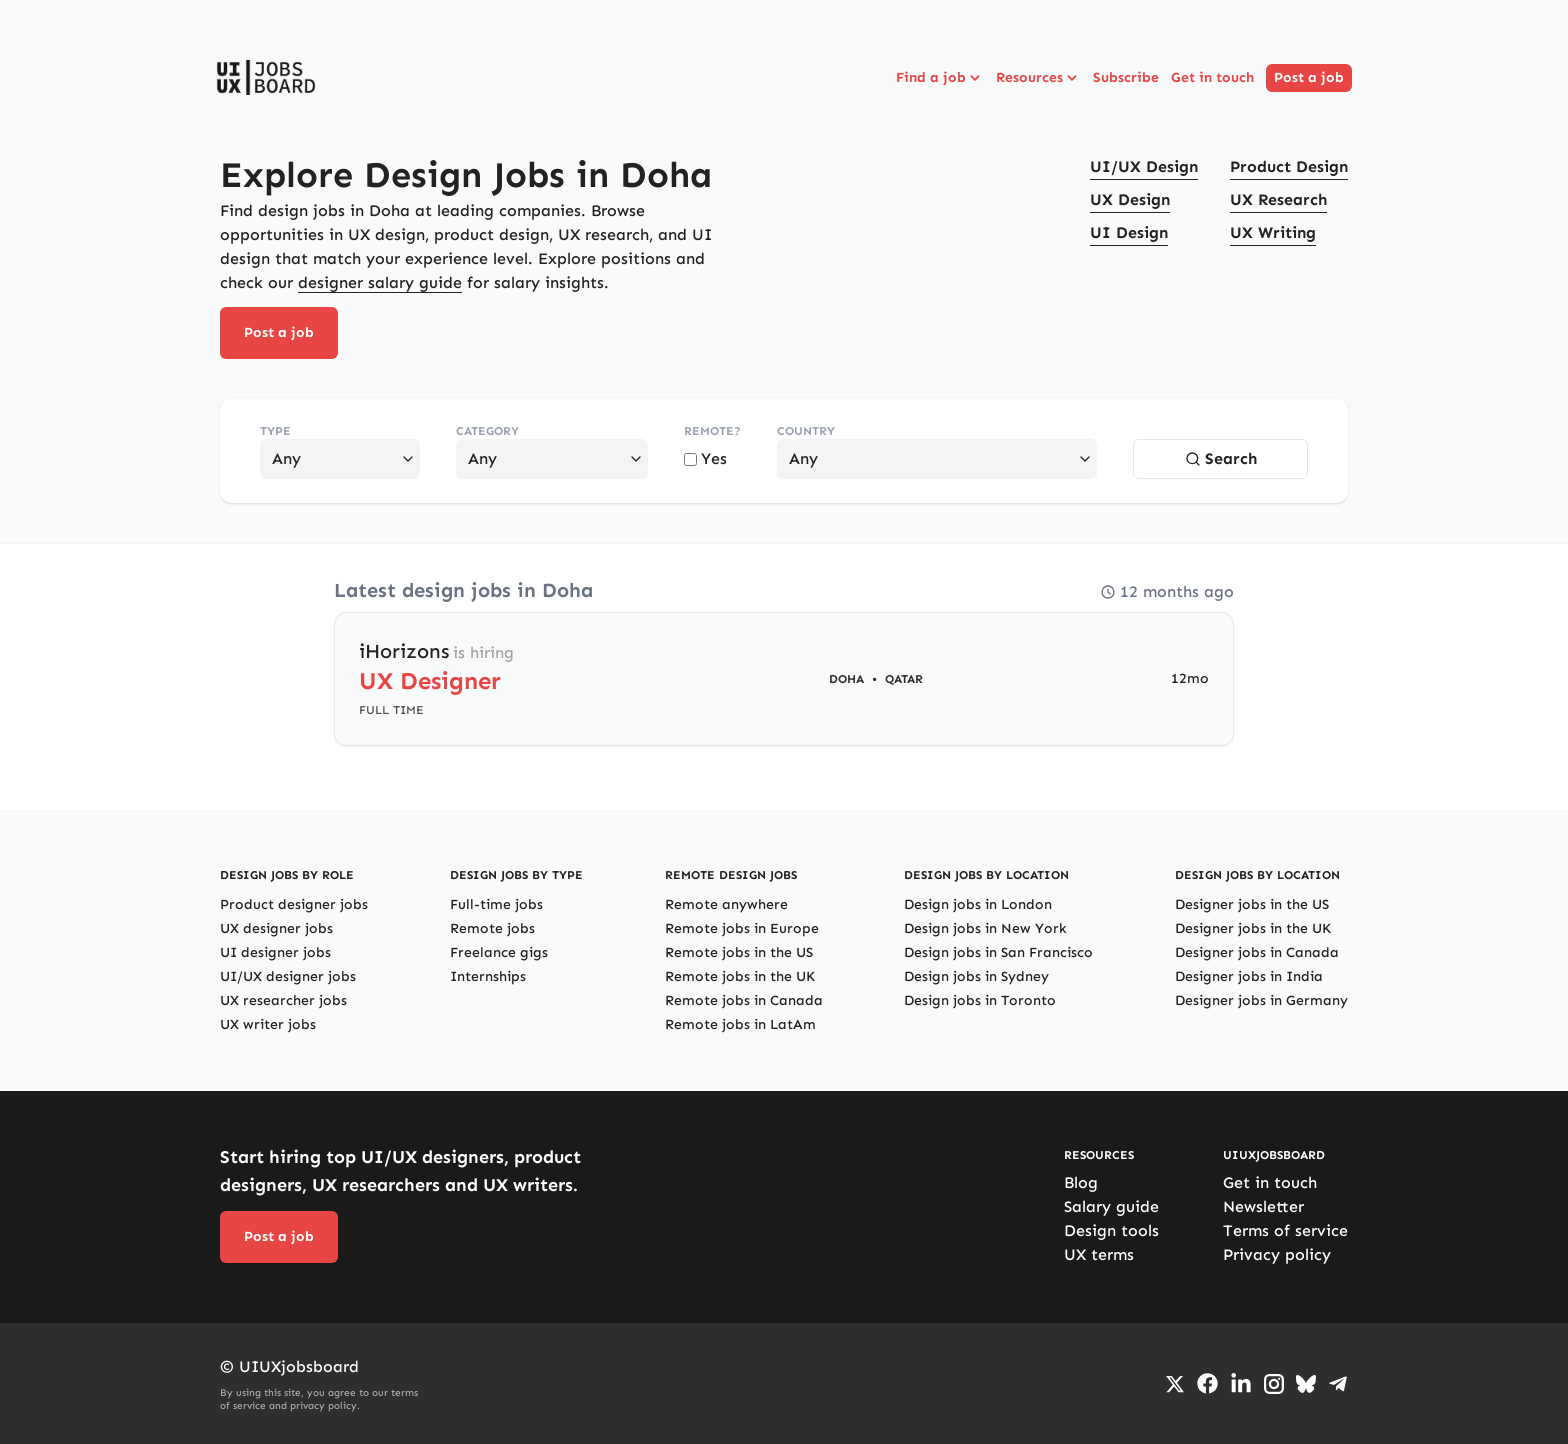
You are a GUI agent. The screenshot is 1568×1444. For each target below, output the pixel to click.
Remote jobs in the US (739, 952)
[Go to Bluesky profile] (1306, 1384)
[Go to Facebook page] (1207, 1383)
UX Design (1130, 199)
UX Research (1278, 199)
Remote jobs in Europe (742, 928)
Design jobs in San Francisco (998, 952)
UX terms (1099, 1254)
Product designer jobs (294, 904)
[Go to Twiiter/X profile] (1175, 1384)
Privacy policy (1277, 1254)
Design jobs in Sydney (976, 976)
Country (806, 431)
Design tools (1111, 1230)
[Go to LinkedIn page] (1241, 1384)
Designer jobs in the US (1252, 904)
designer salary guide (380, 282)
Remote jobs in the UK (740, 976)
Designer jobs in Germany (1261, 1000)
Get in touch (1212, 77)
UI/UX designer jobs (288, 976)
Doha (846, 679)
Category (487, 431)
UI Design (1129, 232)
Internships (488, 976)
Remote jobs (492, 928)
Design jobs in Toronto (980, 1000)
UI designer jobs (275, 952)
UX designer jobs (276, 928)
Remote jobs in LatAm (740, 1024)
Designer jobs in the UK (1253, 928)
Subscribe (1126, 77)
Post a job (1309, 77)
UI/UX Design (1144, 166)
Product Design (1289, 166)
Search (1221, 458)
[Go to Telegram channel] (1338, 1384)
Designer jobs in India (1249, 976)
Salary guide (1111, 1206)
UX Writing (1273, 232)
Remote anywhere (726, 904)
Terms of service (1285, 1230)
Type (275, 431)
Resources (1038, 78)
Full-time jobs (496, 904)
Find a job (940, 78)
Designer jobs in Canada (1257, 952)
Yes (705, 458)
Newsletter (1263, 1206)
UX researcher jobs (283, 1000)
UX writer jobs (268, 1024)
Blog (1081, 1182)
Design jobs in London (978, 904)
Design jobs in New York (985, 928)
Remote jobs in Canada (744, 1000)
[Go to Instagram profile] (1274, 1384)
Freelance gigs (499, 952)
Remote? (712, 431)
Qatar (904, 679)
